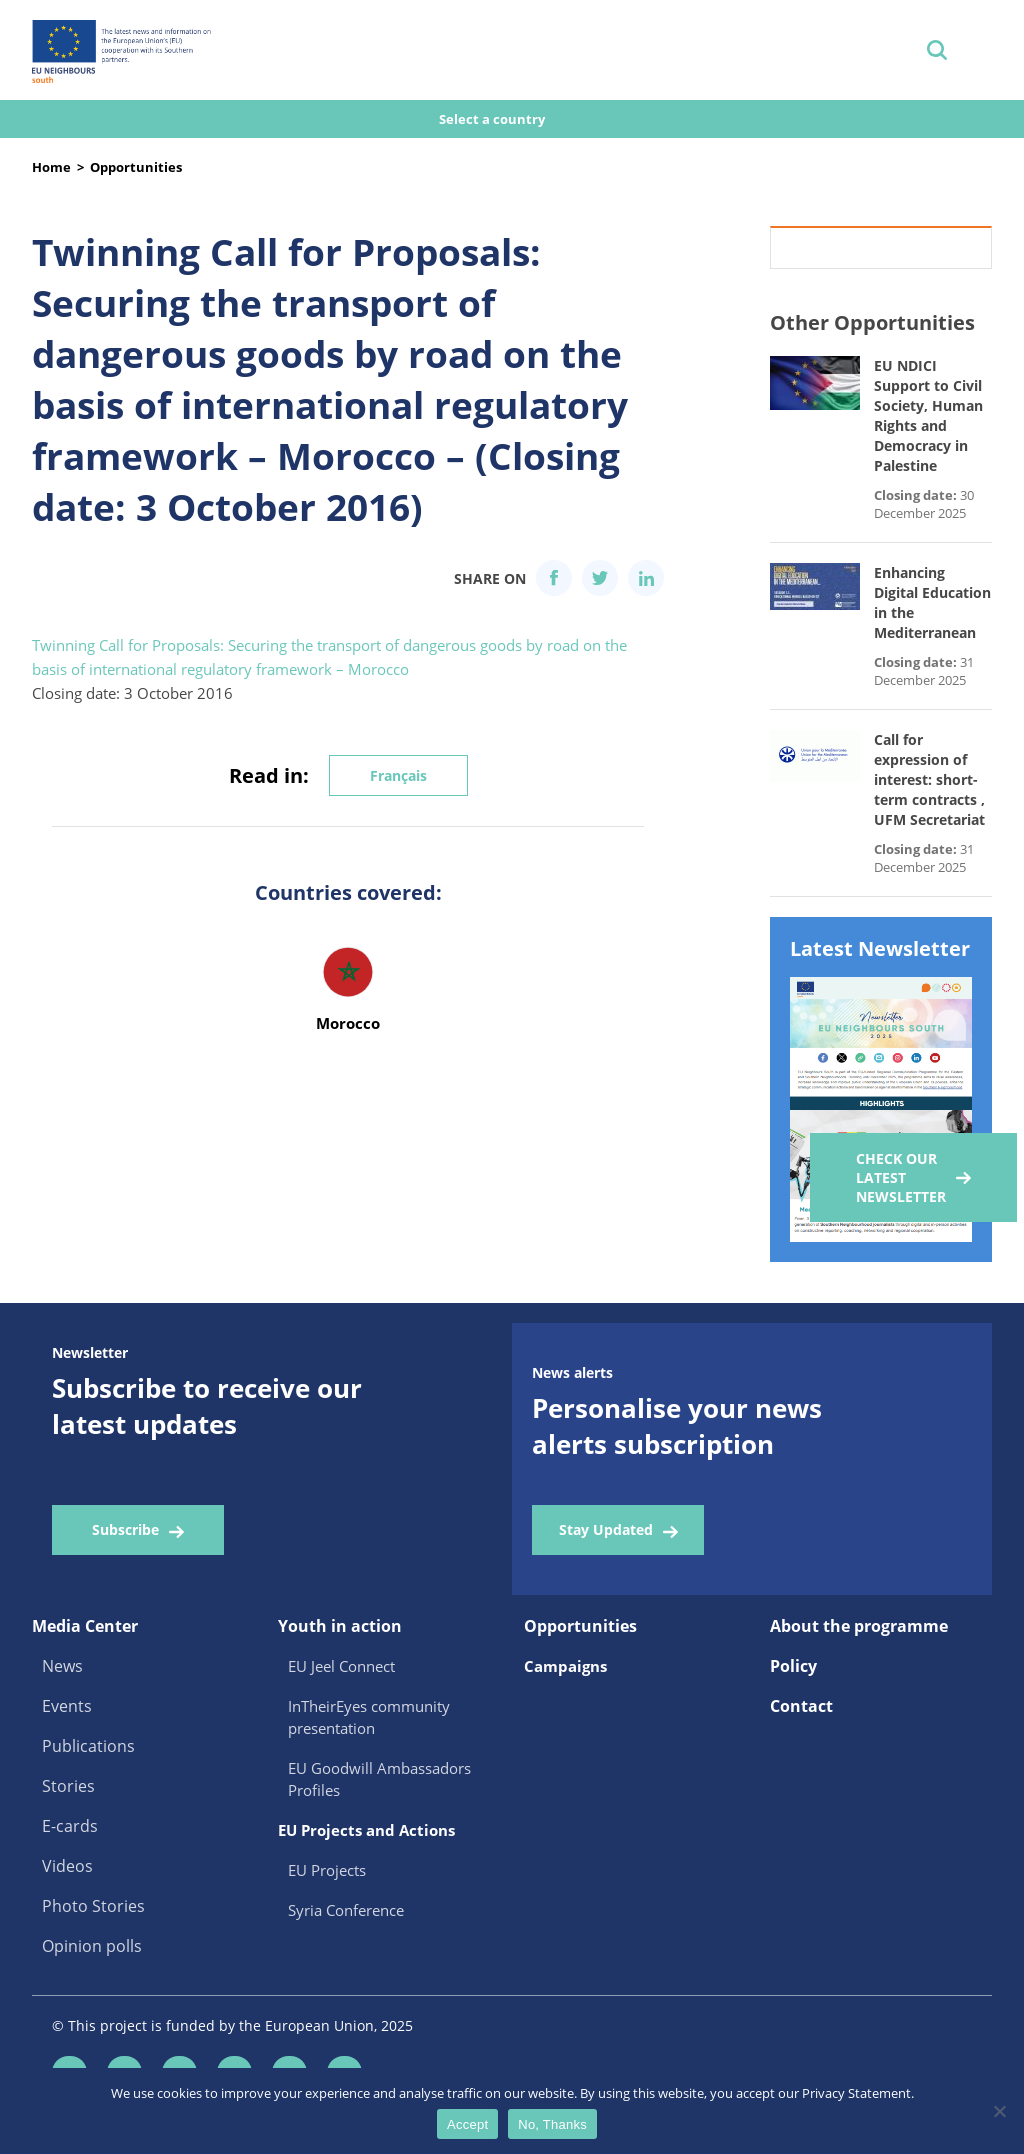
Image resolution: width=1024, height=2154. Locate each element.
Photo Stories (93, 1906)
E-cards (70, 1826)
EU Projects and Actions (366, 1830)
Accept (467, 2124)
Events (67, 1706)
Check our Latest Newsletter (901, 1177)
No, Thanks (552, 2124)
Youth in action (340, 1626)
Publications (88, 1746)
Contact (801, 1706)
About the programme (859, 1626)
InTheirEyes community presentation (369, 1717)
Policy (793, 1666)
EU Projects (327, 1870)
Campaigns (565, 1666)
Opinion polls (92, 1946)
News (62, 1666)
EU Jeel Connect (341, 1666)
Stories (68, 1786)
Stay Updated (606, 1529)
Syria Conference (346, 1910)
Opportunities (136, 167)
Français (398, 775)
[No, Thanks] (999, 2111)
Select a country (493, 119)
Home (51, 167)
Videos (67, 1866)
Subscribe (125, 1529)
